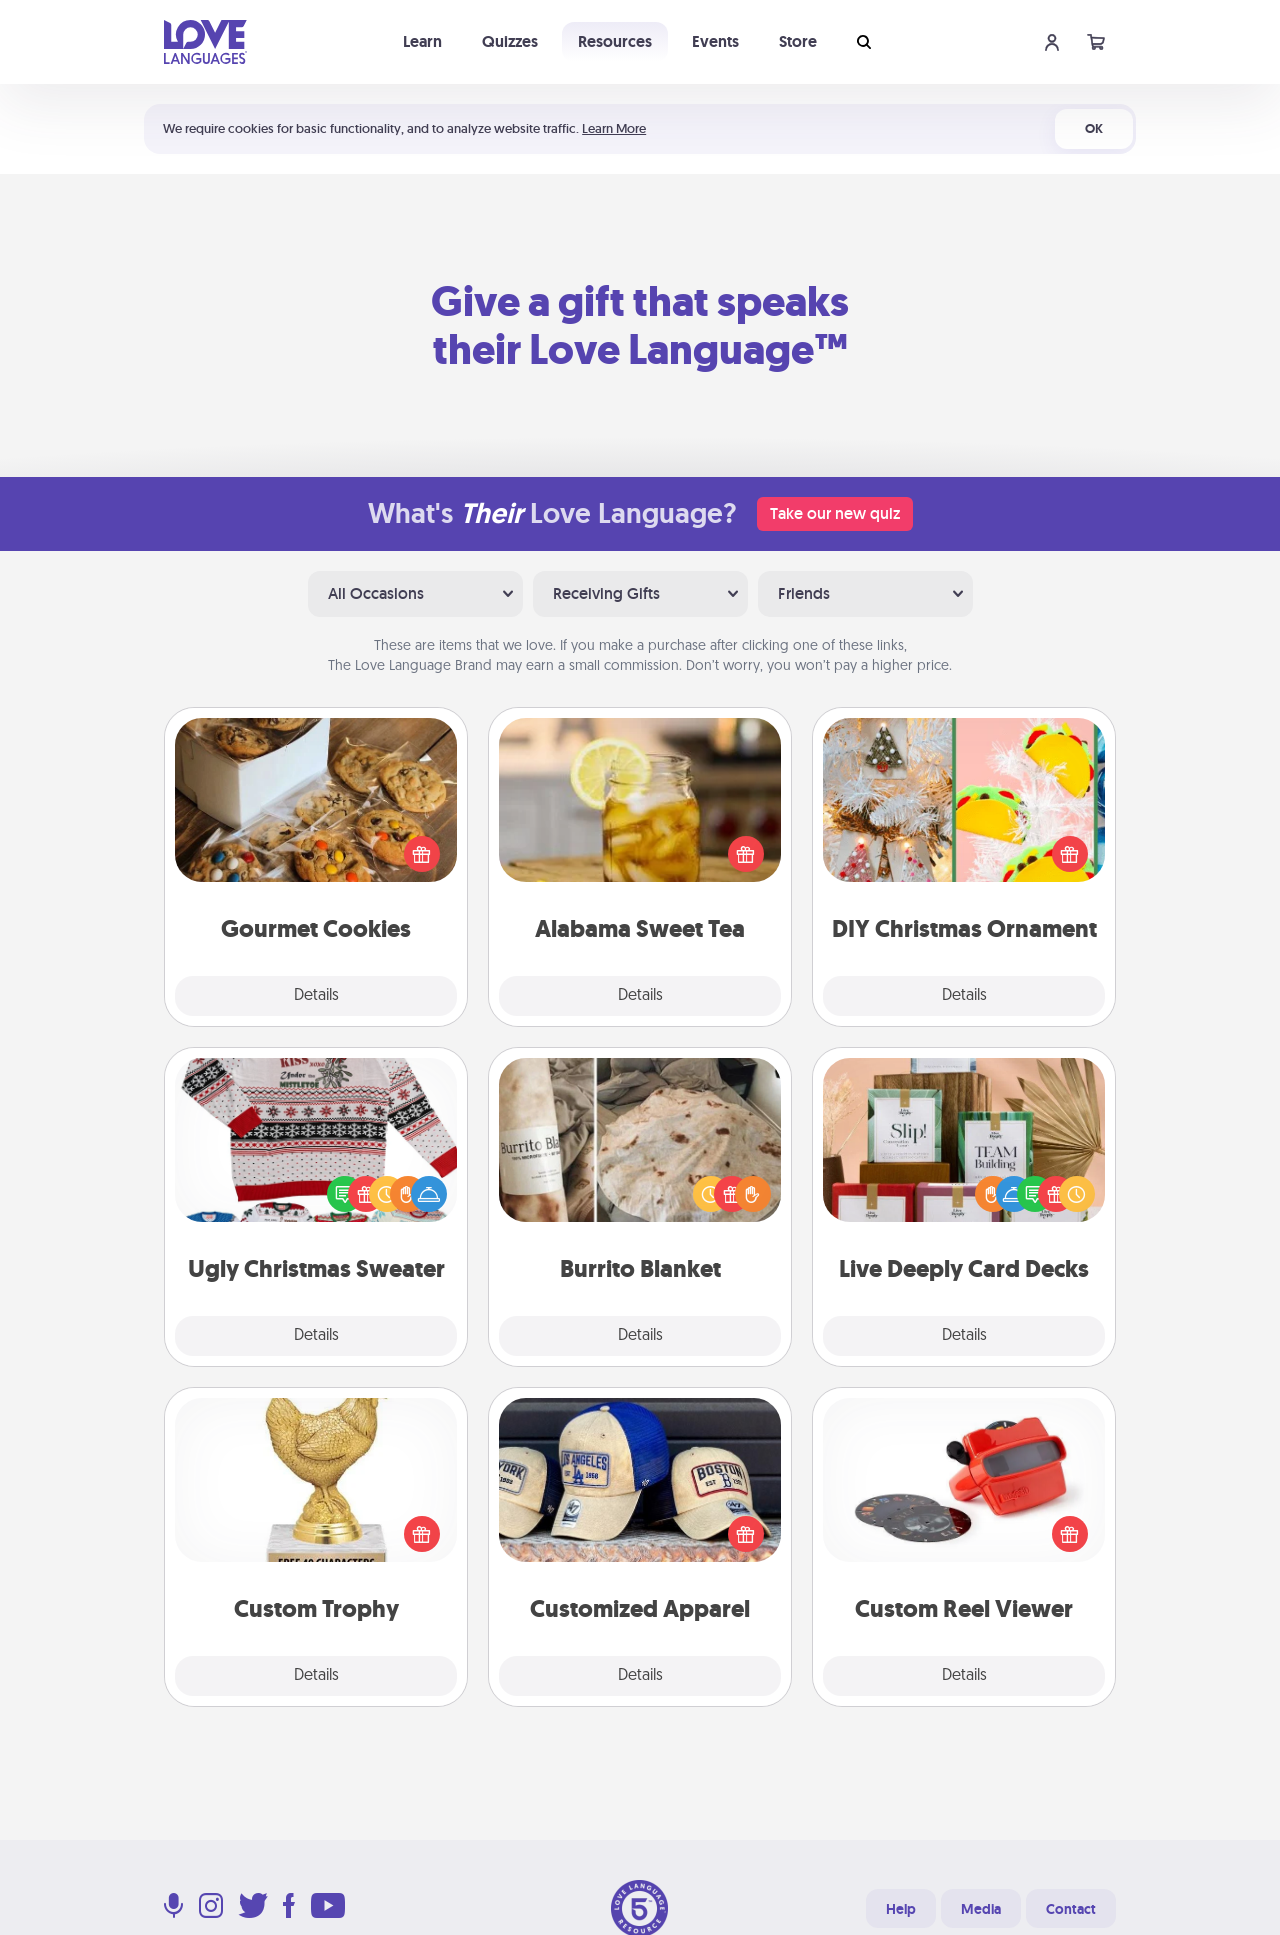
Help (901, 1909)
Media (981, 1909)
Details (316, 996)
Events (715, 41)
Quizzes (510, 41)
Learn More (614, 128)
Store (798, 41)
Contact (1071, 1909)
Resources (615, 41)
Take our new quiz (835, 513)
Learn (422, 41)
